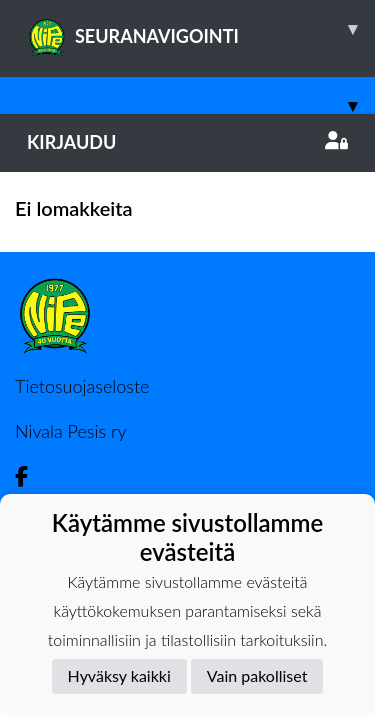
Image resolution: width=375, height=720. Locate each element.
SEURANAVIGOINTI (201, 29)
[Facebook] (29, 476)
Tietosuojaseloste (82, 386)
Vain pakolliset (257, 675)
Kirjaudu (187, 142)
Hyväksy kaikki (119, 675)
